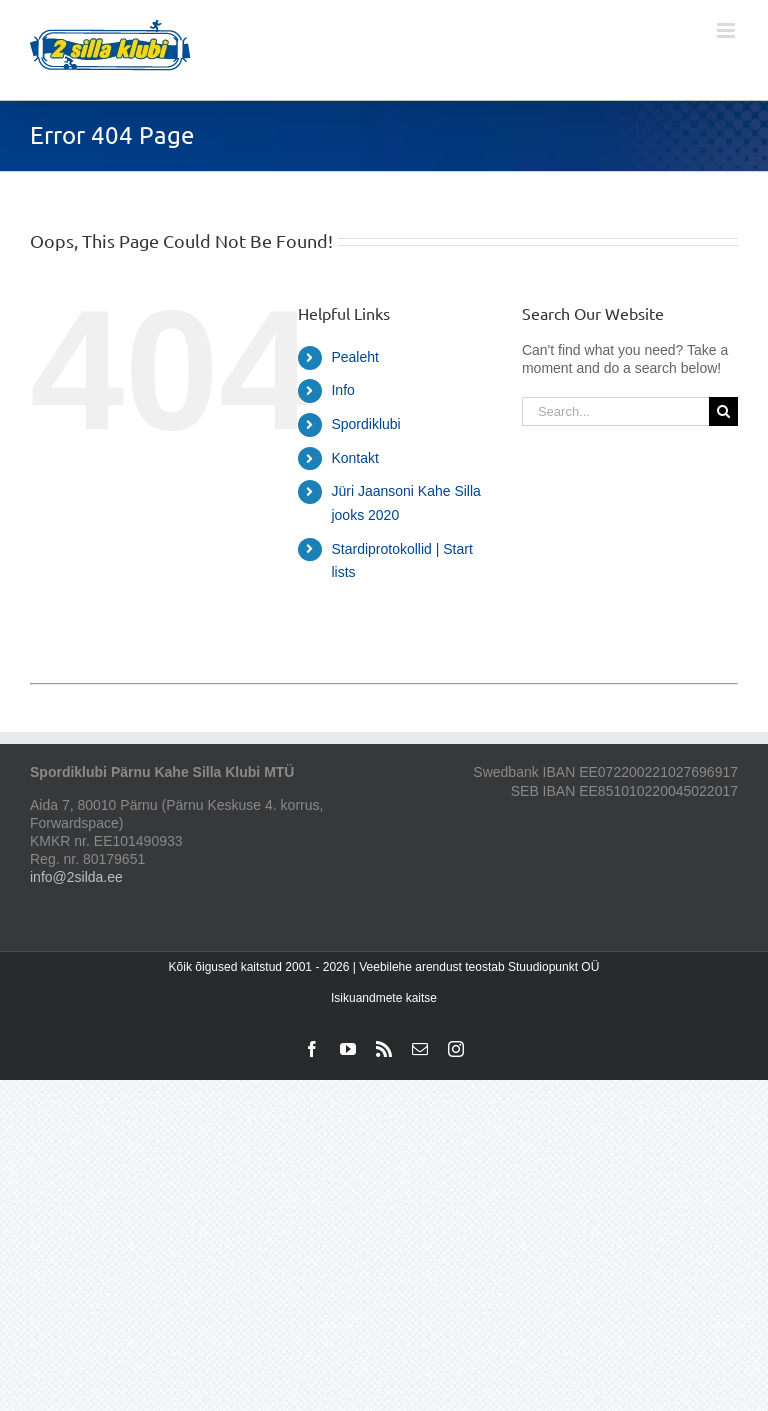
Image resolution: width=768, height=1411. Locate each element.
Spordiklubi (365, 424)
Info (342, 390)
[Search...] (615, 411)
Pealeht (354, 357)
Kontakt (354, 458)
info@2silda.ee (76, 877)
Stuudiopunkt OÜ (553, 967)
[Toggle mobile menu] (727, 30)
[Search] (723, 411)
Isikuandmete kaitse (384, 998)
